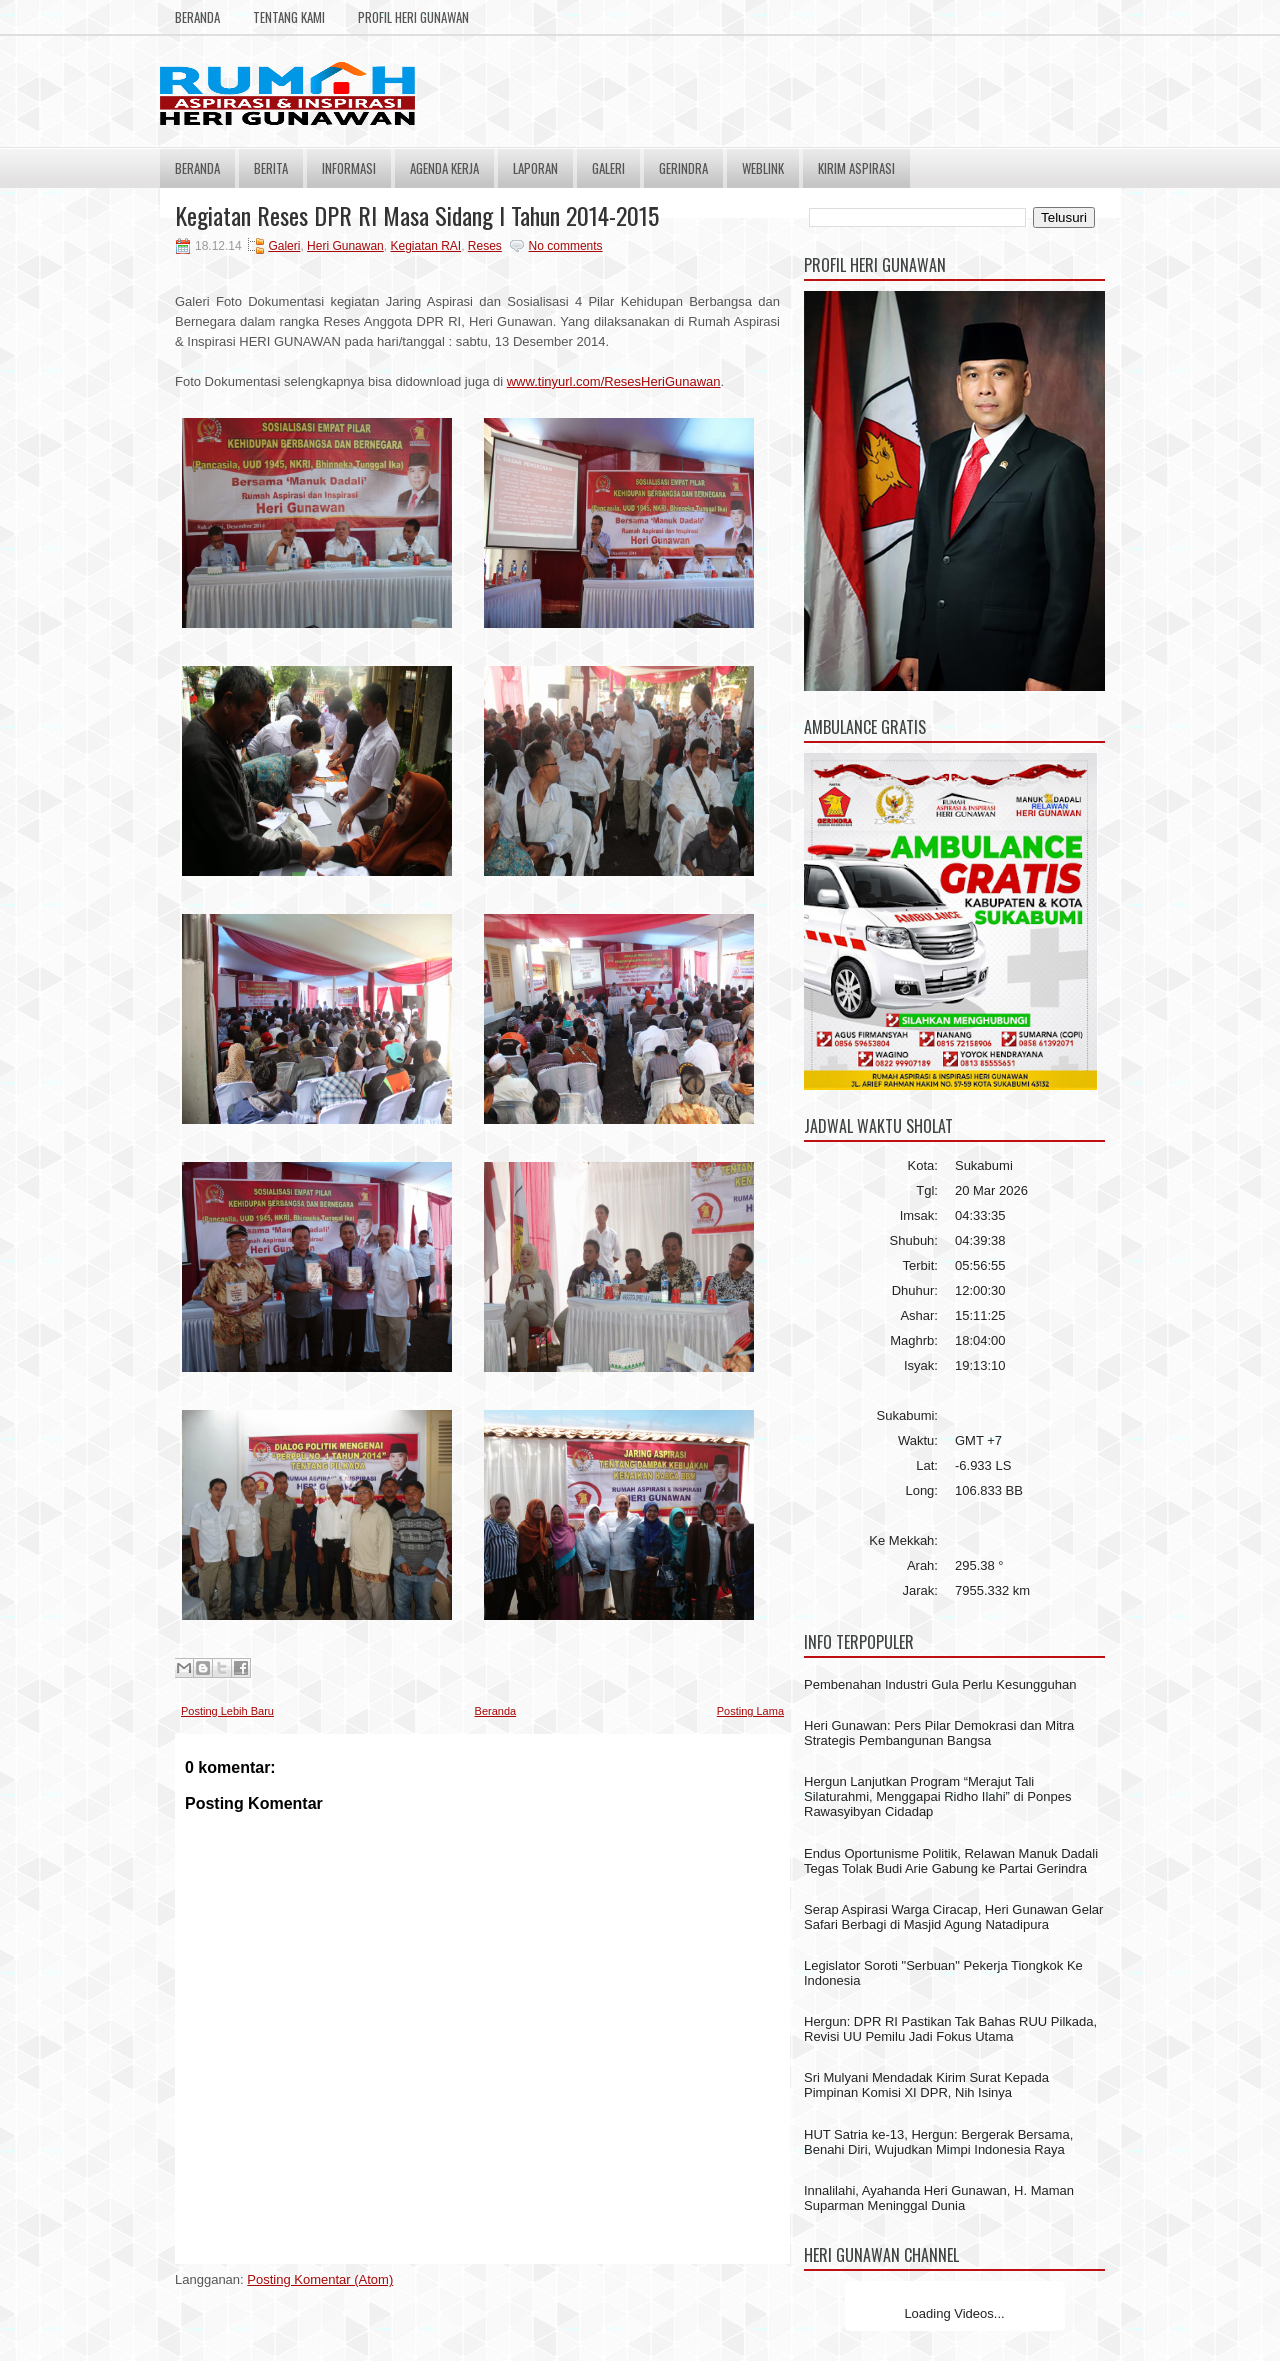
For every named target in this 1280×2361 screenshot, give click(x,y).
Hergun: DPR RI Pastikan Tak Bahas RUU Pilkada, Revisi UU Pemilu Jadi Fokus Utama (950, 2029)
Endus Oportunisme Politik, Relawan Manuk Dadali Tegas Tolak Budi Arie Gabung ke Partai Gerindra (951, 1861)
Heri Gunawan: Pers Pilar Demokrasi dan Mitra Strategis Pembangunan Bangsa (939, 1733)
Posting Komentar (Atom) (320, 2279)
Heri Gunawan (345, 246)
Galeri (608, 168)
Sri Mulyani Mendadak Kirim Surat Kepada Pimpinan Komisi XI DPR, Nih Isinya (926, 2085)
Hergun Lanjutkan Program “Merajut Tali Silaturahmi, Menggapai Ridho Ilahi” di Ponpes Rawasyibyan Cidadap (937, 1796)
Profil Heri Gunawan (413, 17)
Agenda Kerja (444, 168)
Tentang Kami (289, 17)
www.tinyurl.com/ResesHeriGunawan (614, 381)
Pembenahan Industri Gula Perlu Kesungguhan (940, 1684)
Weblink (763, 168)
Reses (485, 246)
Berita (271, 168)
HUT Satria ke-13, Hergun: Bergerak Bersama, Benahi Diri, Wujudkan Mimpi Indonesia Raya (938, 2142)
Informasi (349, 168)
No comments (566, 246)
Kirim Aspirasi (856, 168)
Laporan (535, 168)
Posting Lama (750, 1711)
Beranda (197, 17)
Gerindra (683, 168)
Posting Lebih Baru (227, 1711)
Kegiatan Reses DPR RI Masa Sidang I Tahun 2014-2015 (417, 215)
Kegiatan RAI (425, 246)
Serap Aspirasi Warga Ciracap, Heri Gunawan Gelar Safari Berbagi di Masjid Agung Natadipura (953, 1917)
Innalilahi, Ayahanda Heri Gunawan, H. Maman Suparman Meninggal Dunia (939, 2198)
